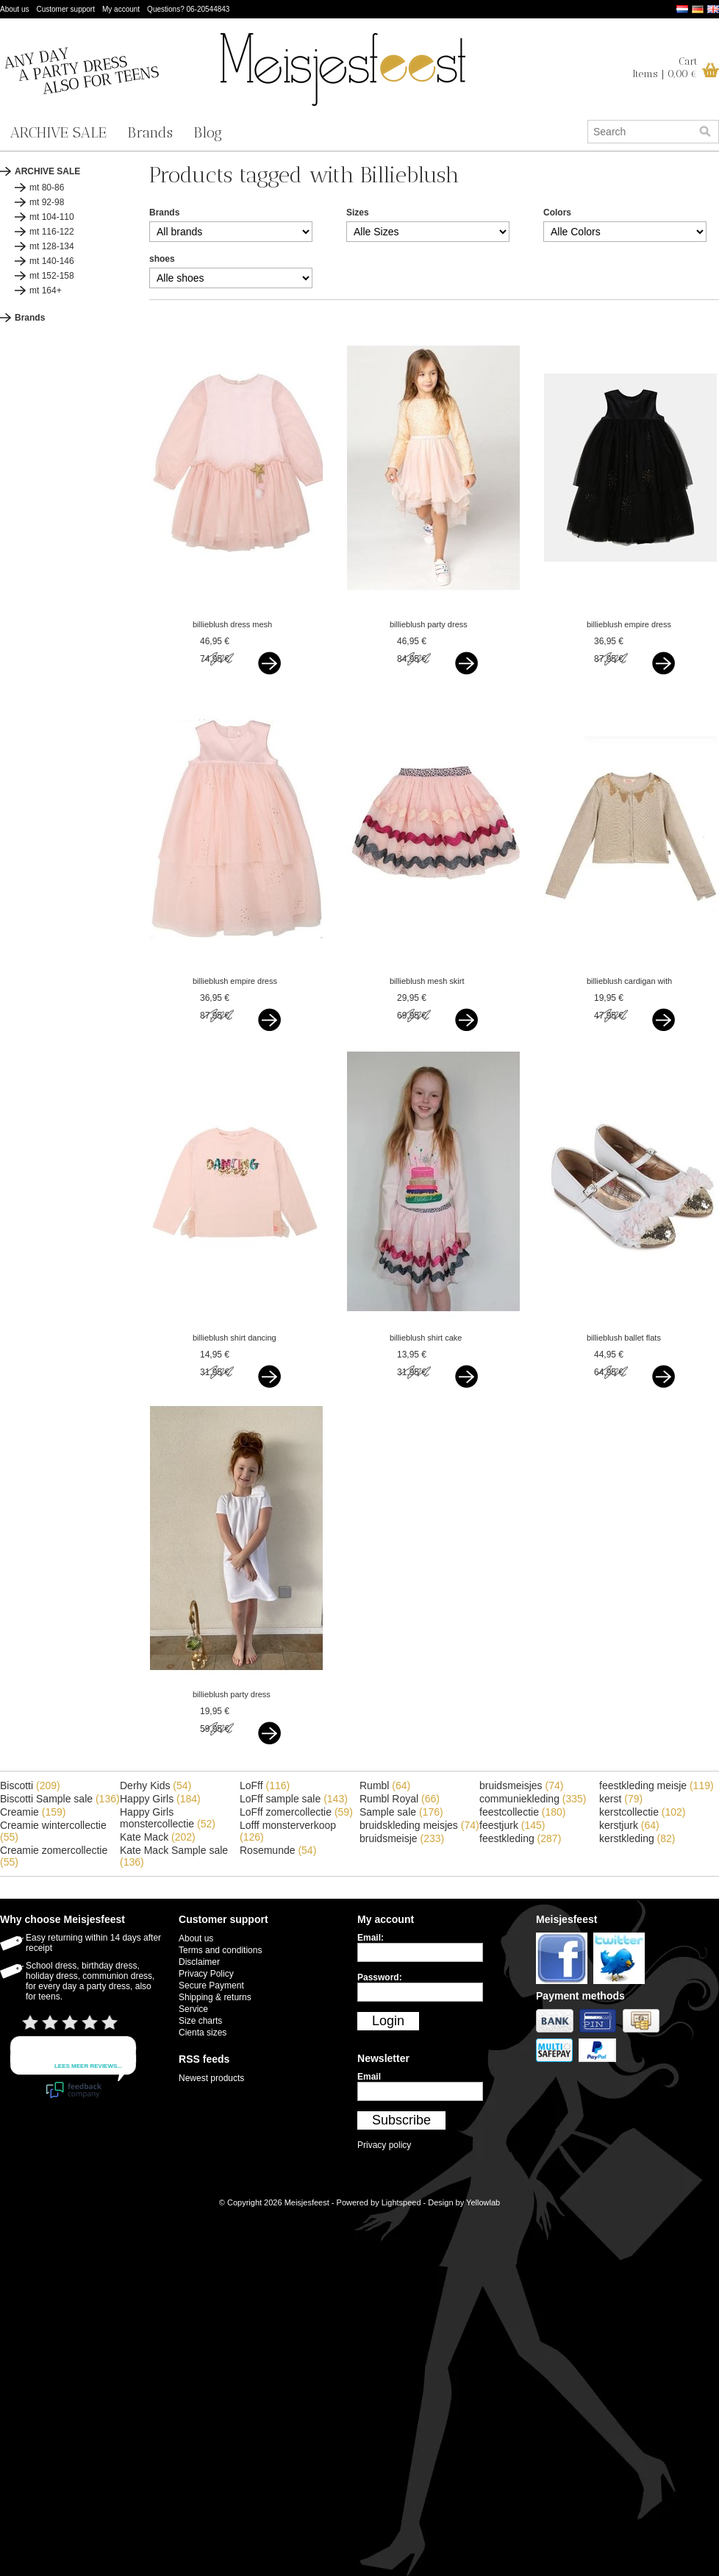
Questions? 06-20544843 (188, 9)
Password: (379, 1977)
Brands (150, 132)
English (713, 9)
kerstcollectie (642, 1812)
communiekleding (533, 1799)
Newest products (211, 2078)
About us (14, 9)
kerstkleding (637, 1838)
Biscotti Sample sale (60, 1799)
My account (121, 9)
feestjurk (512, 1825)
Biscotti (30, 1785)
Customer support (65, 9)
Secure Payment (211, 1985)
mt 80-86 (46, 187)
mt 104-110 (51, 217)
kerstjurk (629, 1825)
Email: (370, 1938)
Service (193, 2009)
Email (369, 2077)
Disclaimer (199, 1962)
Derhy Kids (155, 1785)
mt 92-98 (46, 202)
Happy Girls (160, 1799)
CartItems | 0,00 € (665, 67)
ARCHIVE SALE (58, 132)
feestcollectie (522, 1812)
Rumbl (385, 1785)
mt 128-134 (51, 246)
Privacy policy (384, 2145)
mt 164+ (45, 290)
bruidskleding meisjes (419, 1825)
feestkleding (520, 1838)
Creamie (32, 1812)
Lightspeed (401, 2202)
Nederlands (682, 9)
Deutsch (698, 9)
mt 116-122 (51, 231)
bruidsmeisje (402, 1838)
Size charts (200, 2021)
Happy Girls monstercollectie (167, 1818)
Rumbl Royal (400, 1799)
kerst (621, 1799)
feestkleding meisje (656, 1785)
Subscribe (401, 2120)
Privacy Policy (206, 1974)
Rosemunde (278, 1850)
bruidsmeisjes (521, 1785)
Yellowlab (483, 2202)
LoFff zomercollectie (296, 1812)
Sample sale (401, 1812)
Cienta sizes (202, 2032)
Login (388, 2020)
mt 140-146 (51, 261)
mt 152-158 (51, 276)
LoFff (265, 1785)
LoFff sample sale (294, 1799)
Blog (207, 132)
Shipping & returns (215, 1997)
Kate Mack (158, 1837)
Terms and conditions (220, 1950)
